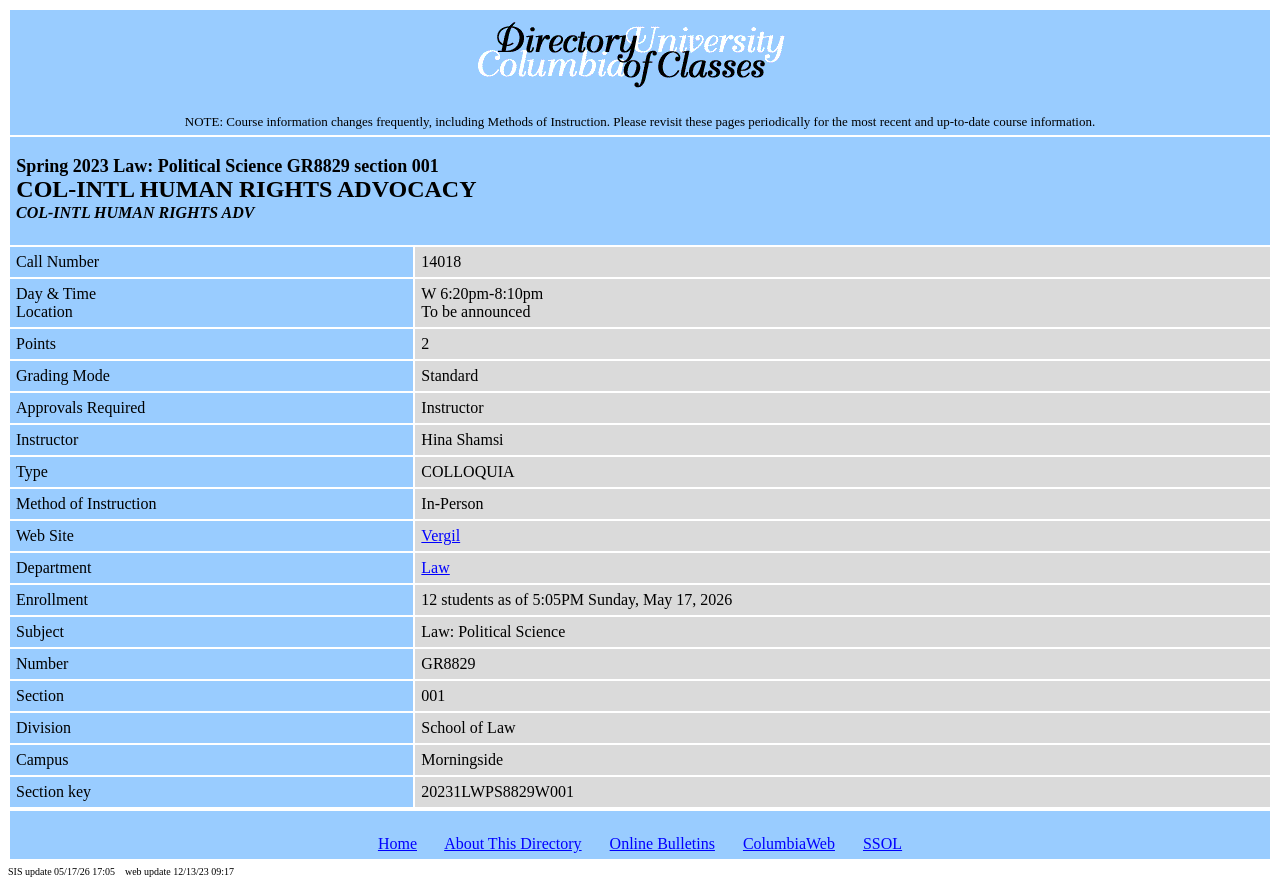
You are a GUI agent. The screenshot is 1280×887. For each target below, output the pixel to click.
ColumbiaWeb (789, 843)
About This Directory (512, 843)
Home (397, 843)
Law (435, 567)
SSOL (882, 843)
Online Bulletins (662, 843)
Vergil (440, 535)
